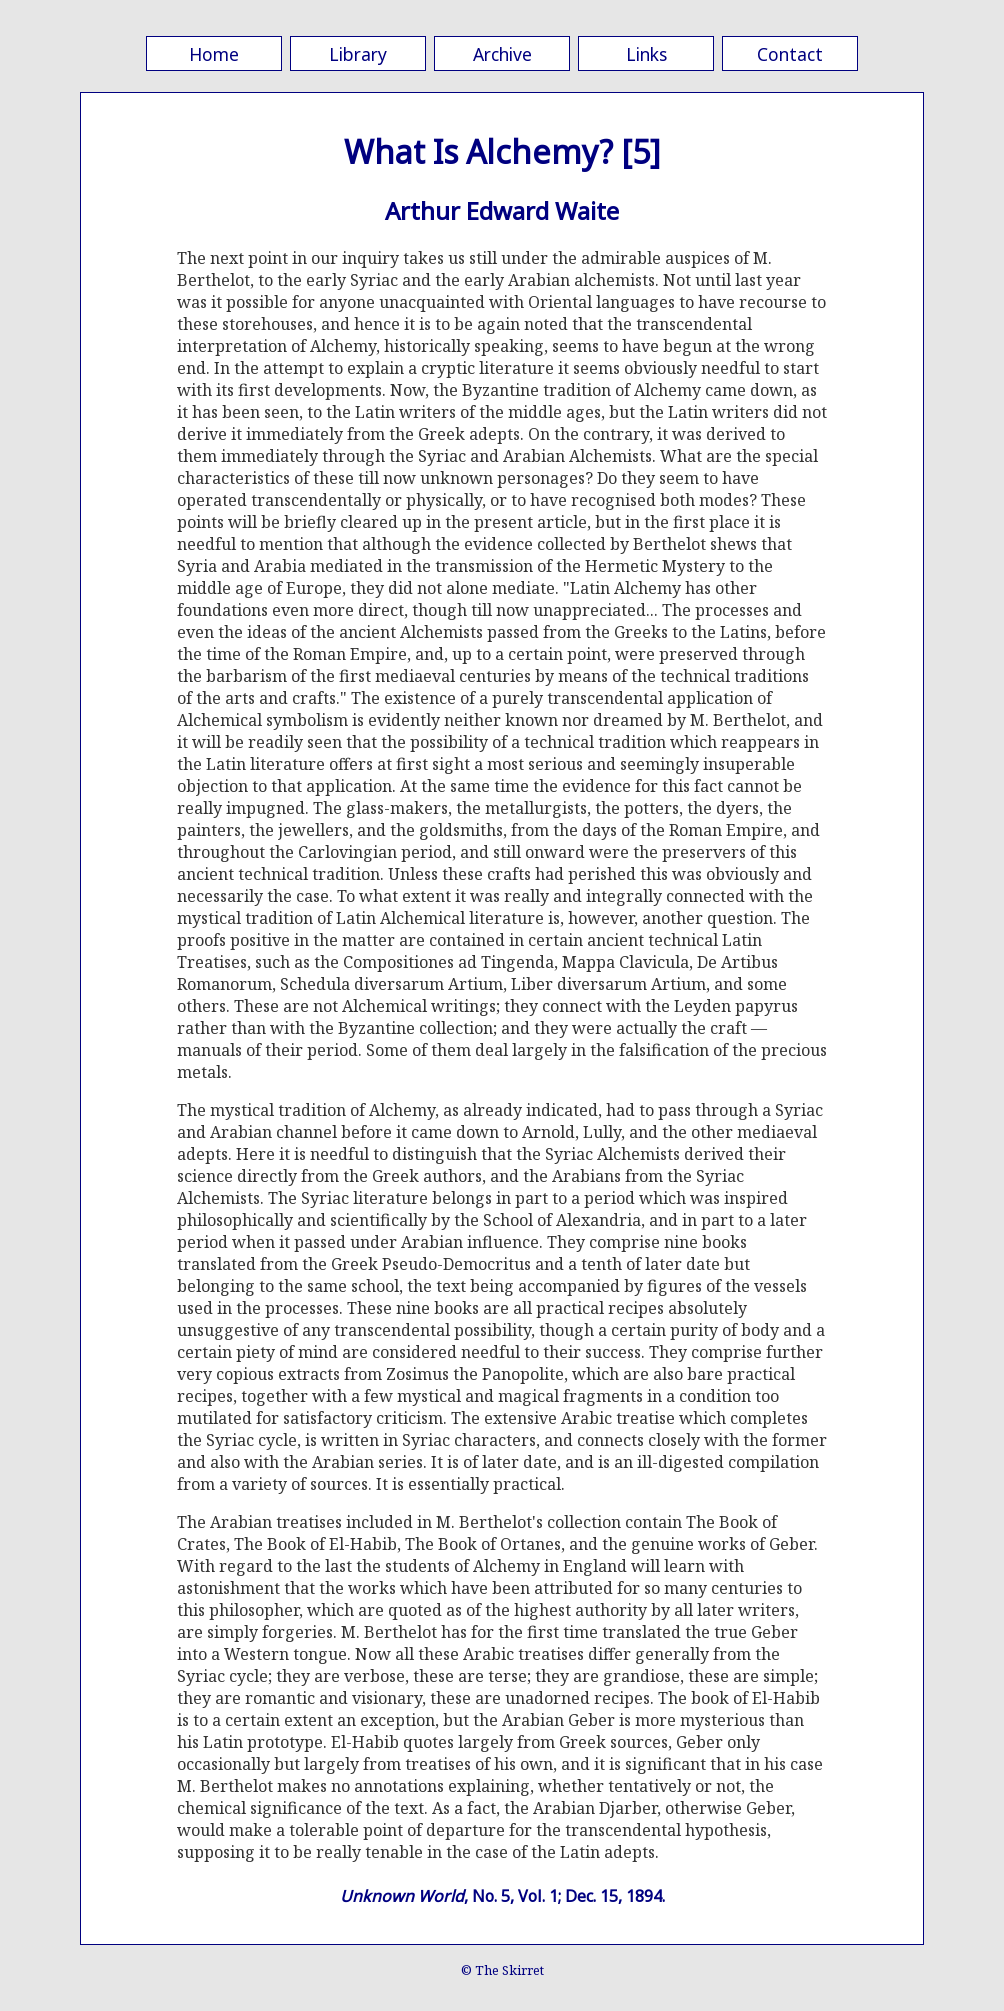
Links (646, 54)
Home (214, 54)
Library (358, 54)
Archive (502, 54)
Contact (790, 54)
